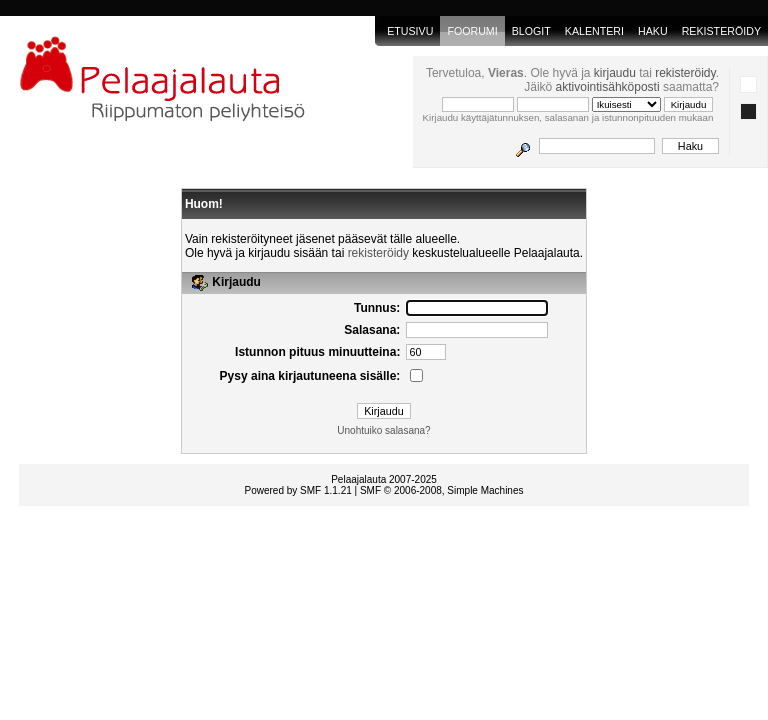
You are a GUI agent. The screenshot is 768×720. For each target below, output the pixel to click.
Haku (653, 31)
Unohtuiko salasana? (383, 430)
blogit (531, 31)
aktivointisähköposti (608, 87)
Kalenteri (594, 31)
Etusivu (410, 31)
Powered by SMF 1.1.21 (298, 490)
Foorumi (472, 31)
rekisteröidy (685, 73)
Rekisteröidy (721, 31)
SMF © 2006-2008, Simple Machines (442, 490)
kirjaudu (615, 73)
